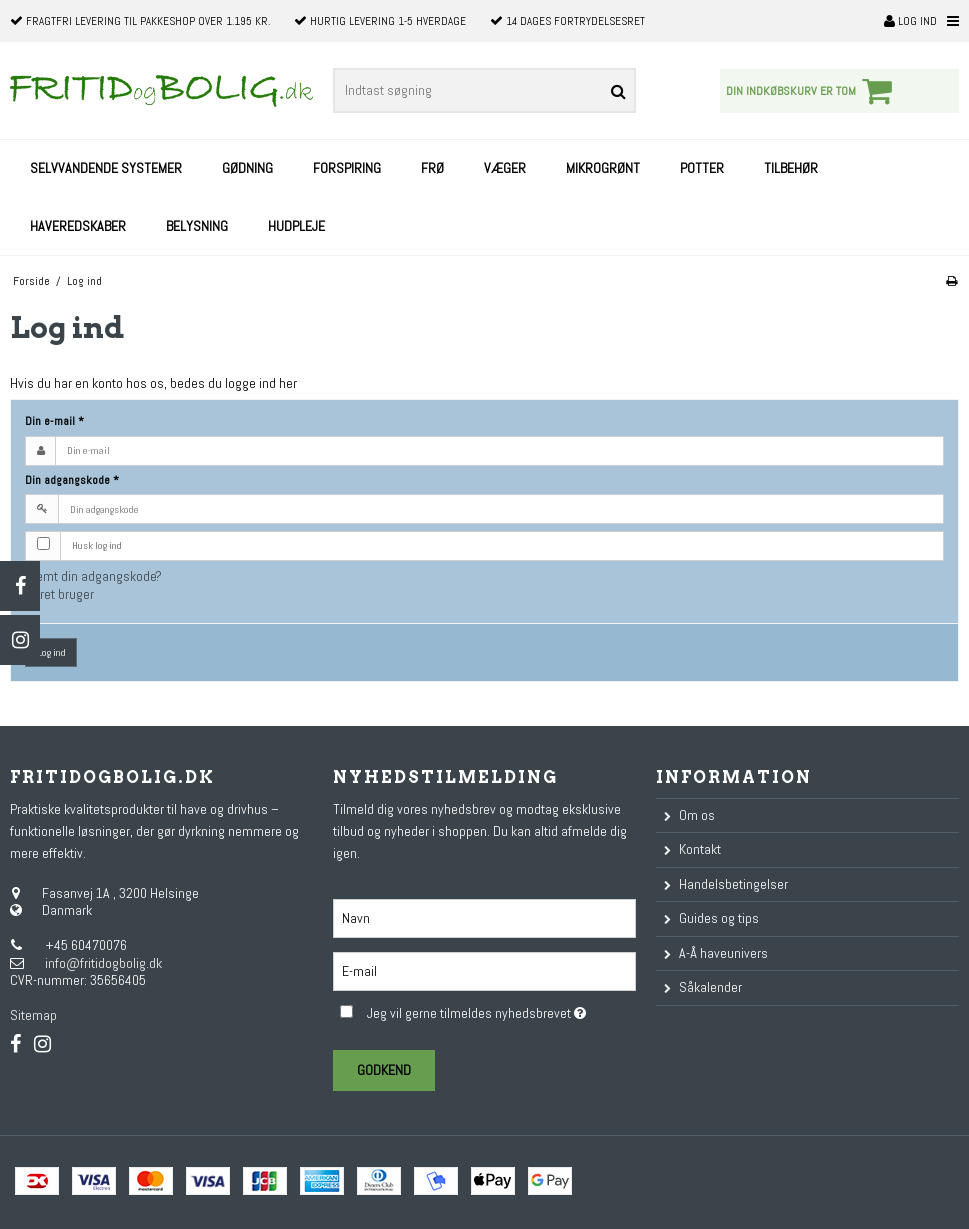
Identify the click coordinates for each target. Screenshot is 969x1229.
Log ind (910, 21)
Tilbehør (791, 168)
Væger (505, 168)
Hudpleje (296, 226)
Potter (702, 168)
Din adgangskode (72, 480)
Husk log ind (97, 545)
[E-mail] (484, 970)
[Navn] (484, 917)
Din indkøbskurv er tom (812, 91)
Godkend (384, 1070)
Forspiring (347, 168)
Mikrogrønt (603, 168)
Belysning (197, 226)
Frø (432, 168)
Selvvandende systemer (106, 168)
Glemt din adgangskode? (93, 576)
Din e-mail (54, 421)
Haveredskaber (78, 226)
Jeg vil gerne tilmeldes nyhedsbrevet (501, 1010)
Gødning (247, 168)
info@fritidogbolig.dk (103, 963)
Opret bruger (59, 594)
